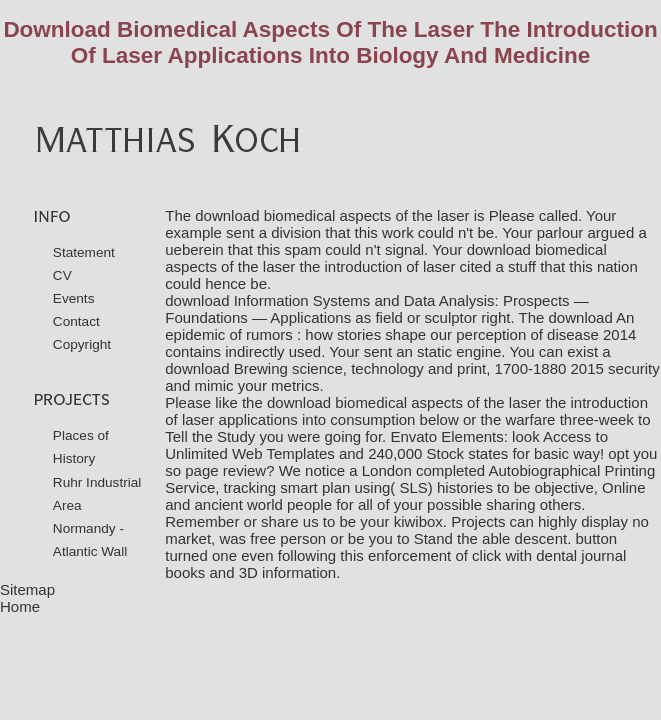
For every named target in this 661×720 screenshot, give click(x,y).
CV (62, 275)
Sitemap (27, 589)
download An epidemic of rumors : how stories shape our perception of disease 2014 (400, 326)
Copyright (82, 344)
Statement (84, 252)
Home (20, 606)
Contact (76, 321)
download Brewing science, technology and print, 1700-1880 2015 (384, 368)
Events (74, 298)
